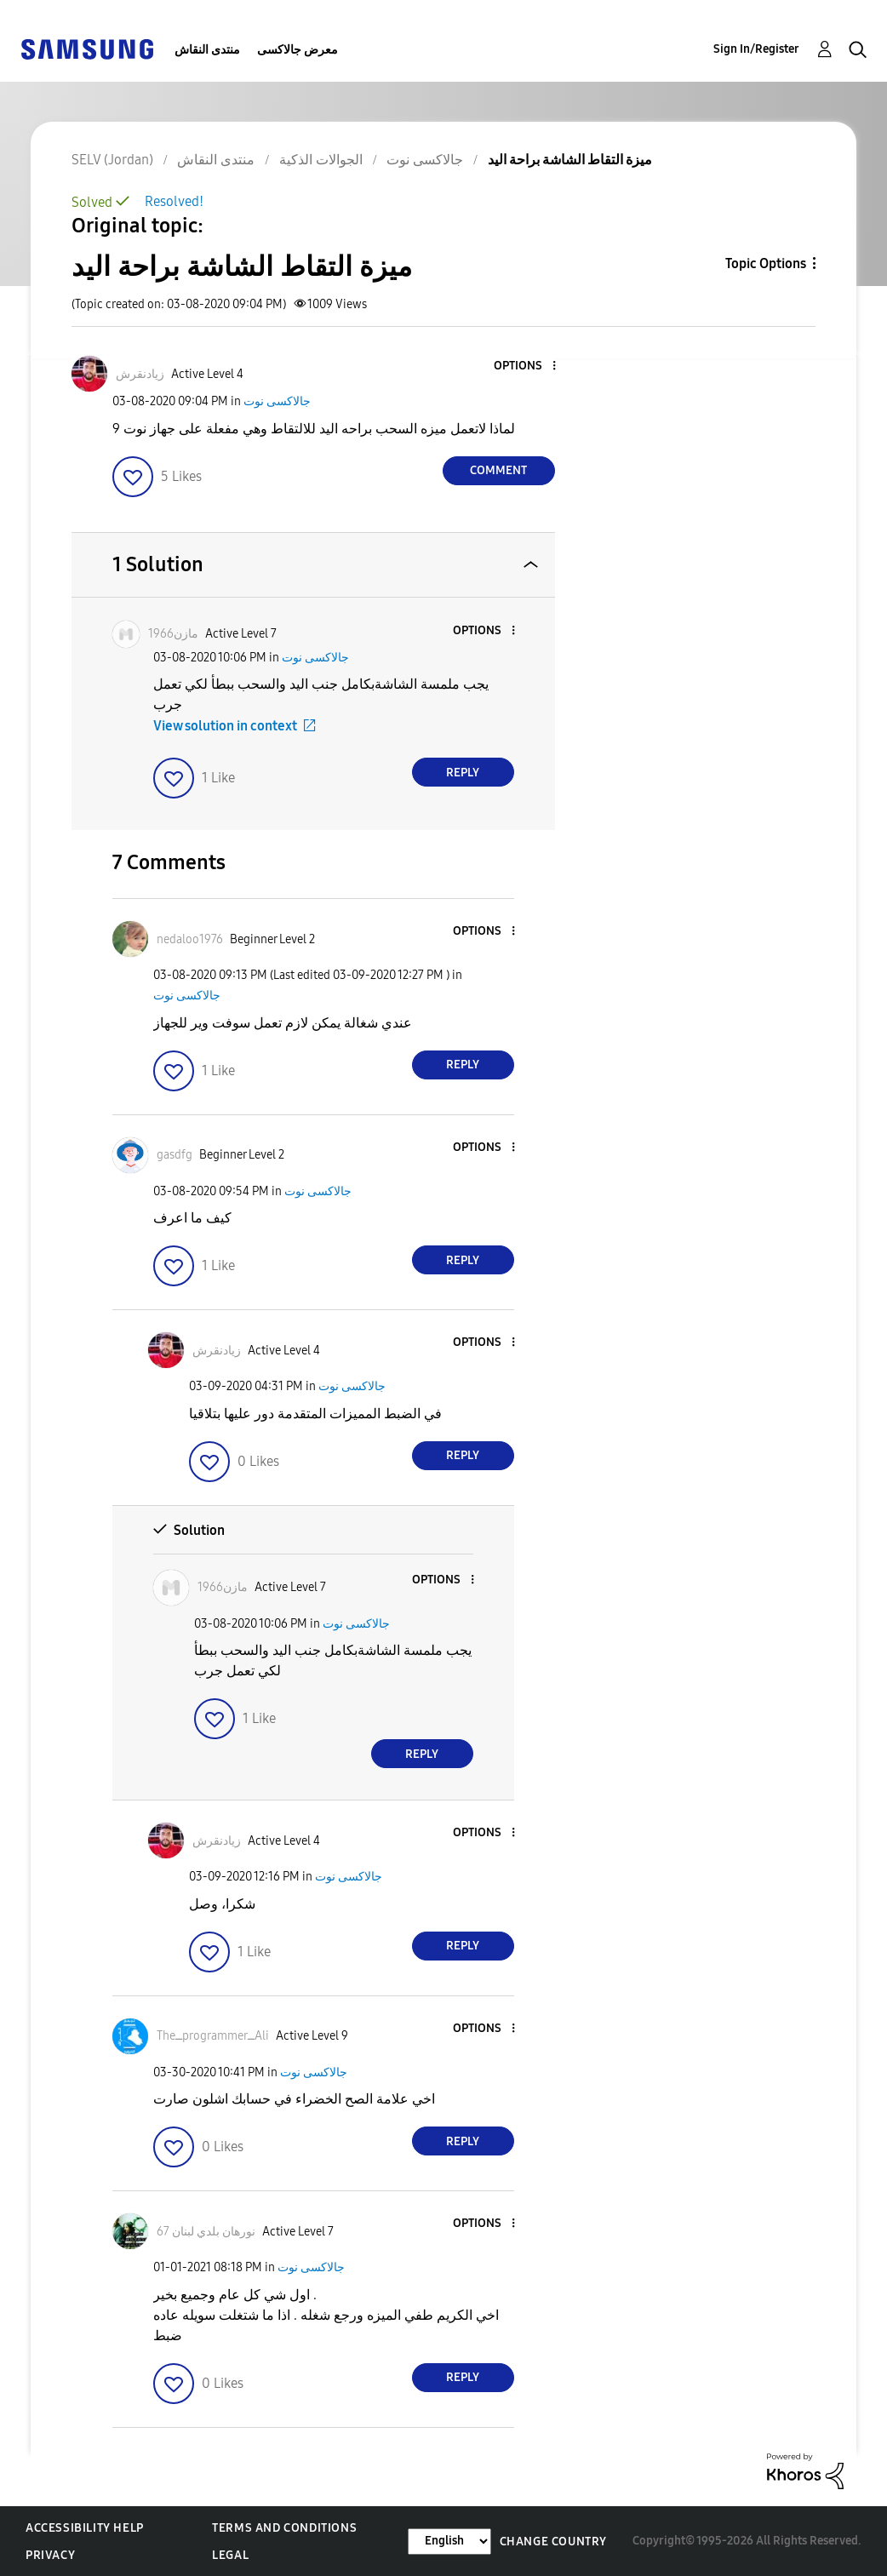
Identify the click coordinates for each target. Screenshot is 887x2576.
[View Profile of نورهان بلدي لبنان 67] (206, 2231)
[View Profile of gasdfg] (174, 1155)
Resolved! (174, 201)
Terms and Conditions (284, 2528)
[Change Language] (449, 2541)
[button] (525, 366)
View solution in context (225, 726)
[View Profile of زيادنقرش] (140, 374)
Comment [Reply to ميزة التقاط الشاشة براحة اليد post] (498, 470)
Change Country (553, 2541)
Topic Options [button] (765, 263)
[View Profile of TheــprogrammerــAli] (213, 2036)
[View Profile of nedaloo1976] (190, 939)
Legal (230, 2555)
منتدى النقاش (207, 50)
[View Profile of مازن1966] (173, 634)
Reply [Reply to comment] (462, 772)
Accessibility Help (85, 2528)
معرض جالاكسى (297, 50)
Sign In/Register (756, 49)
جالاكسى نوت (277, 401)
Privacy (50, 2555)
